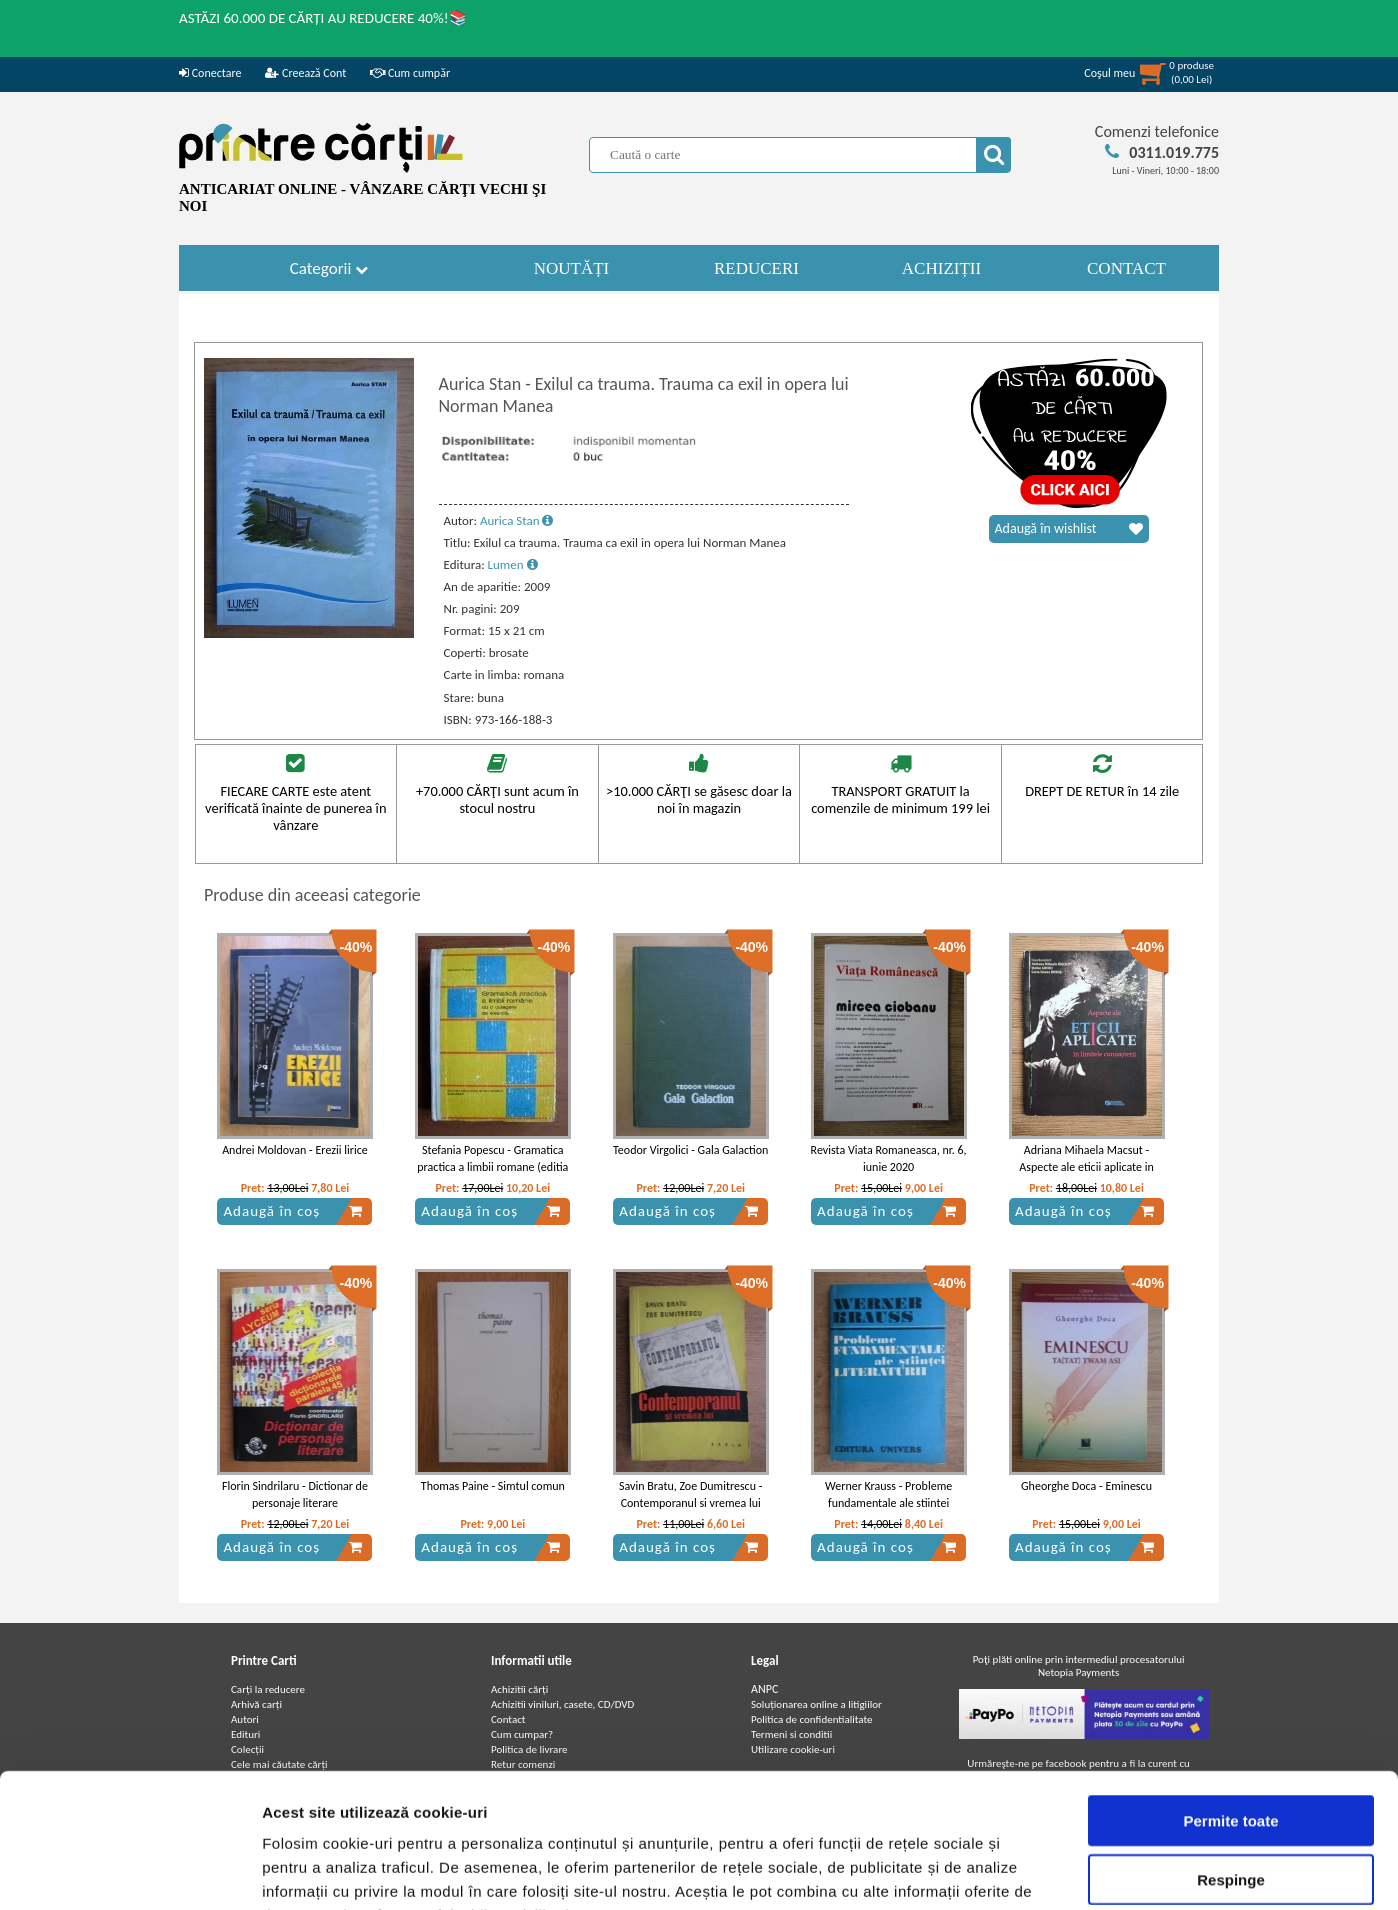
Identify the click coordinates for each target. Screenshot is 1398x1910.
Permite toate (1230, 1694)
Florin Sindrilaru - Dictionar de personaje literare (295, 1494)
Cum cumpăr (410, 73)
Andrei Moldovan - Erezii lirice (295, 1150)
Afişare (1000, 1870)
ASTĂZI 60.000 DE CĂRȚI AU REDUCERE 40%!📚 (323, 18)
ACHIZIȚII (941, 268)
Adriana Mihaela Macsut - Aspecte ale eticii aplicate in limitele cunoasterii (1086, 1167)
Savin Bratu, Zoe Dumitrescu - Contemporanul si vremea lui (690, 1494)
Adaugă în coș (293, 1211)
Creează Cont (305, 73)
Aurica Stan (517, 520)
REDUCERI (756, 268)
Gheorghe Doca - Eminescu (1086, 1486)
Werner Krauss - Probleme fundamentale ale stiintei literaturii (888, 1503)
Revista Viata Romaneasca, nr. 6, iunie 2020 (889, 1158)
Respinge (1231, 1753)
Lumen (513, 564)
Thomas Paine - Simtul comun (493, 1486)
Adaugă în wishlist (1069, 529)
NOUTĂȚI (572, 268)
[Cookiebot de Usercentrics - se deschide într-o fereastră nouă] (129, 1871)
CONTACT (1126, 268)
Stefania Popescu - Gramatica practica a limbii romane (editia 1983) (492, 1167)
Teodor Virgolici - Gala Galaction (690, 1150)
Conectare (210, 73)
